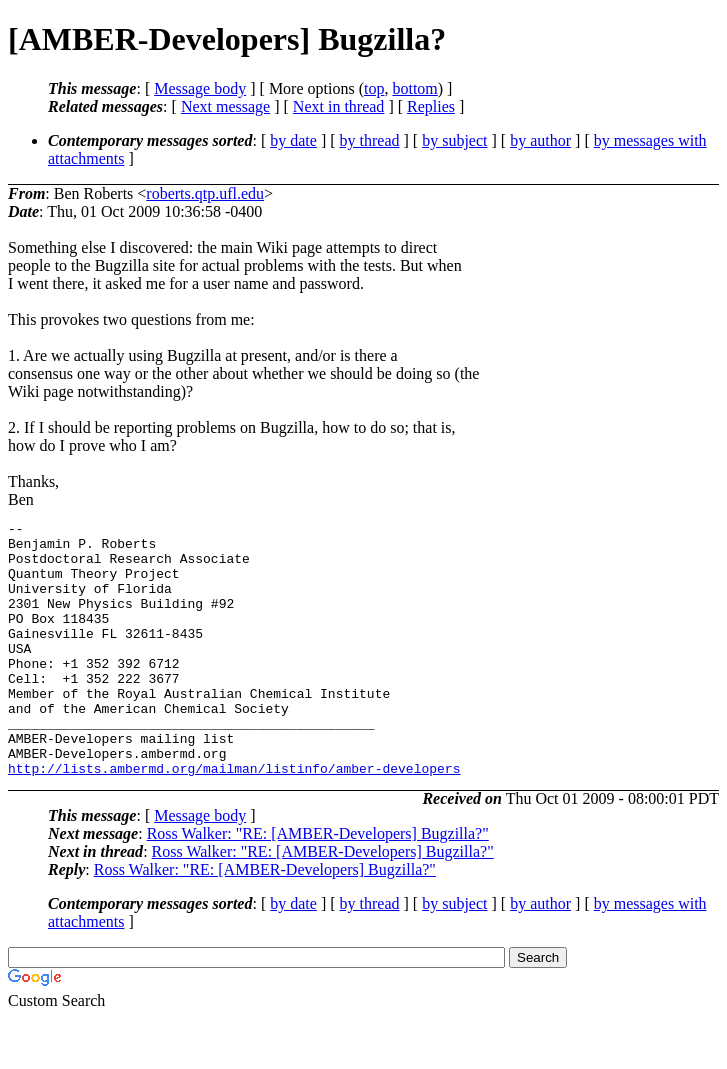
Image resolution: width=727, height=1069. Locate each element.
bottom (414, 88)
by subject (454, 140)
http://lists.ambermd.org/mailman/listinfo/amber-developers (234, 819)
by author (540, 140)
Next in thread (339, 106)
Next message (225, 106)
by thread (370, 140)
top (374, 88)
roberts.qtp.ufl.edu (205, 193)
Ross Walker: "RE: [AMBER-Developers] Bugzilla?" (318, 884)
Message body (200, 88)
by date (293, 140)
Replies (431, 106)
